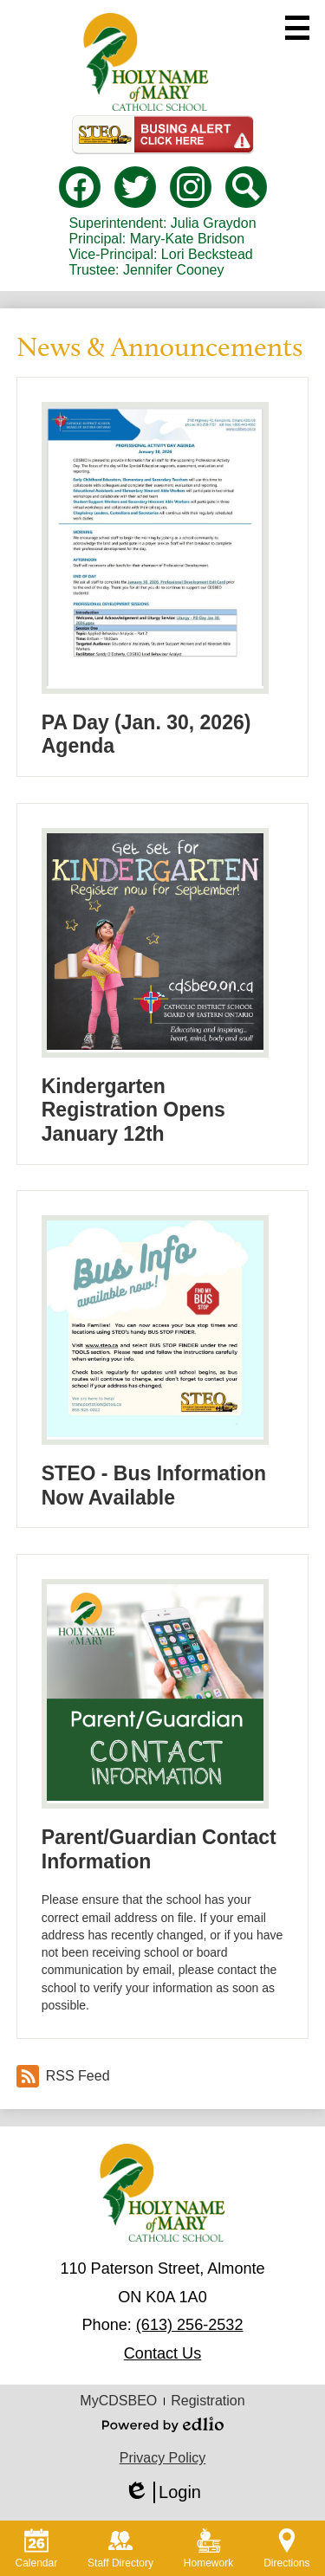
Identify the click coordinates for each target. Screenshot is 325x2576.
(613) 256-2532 (190, 2324)
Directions (286, 2548)
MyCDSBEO (118, 2400)
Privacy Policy (163, 2457)
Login (162, 2492)
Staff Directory (120, 2548)
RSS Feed (63, 2076)
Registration (207, 2400)
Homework (208, 2548)
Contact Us (162, 2353)
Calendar (36, 2548)
